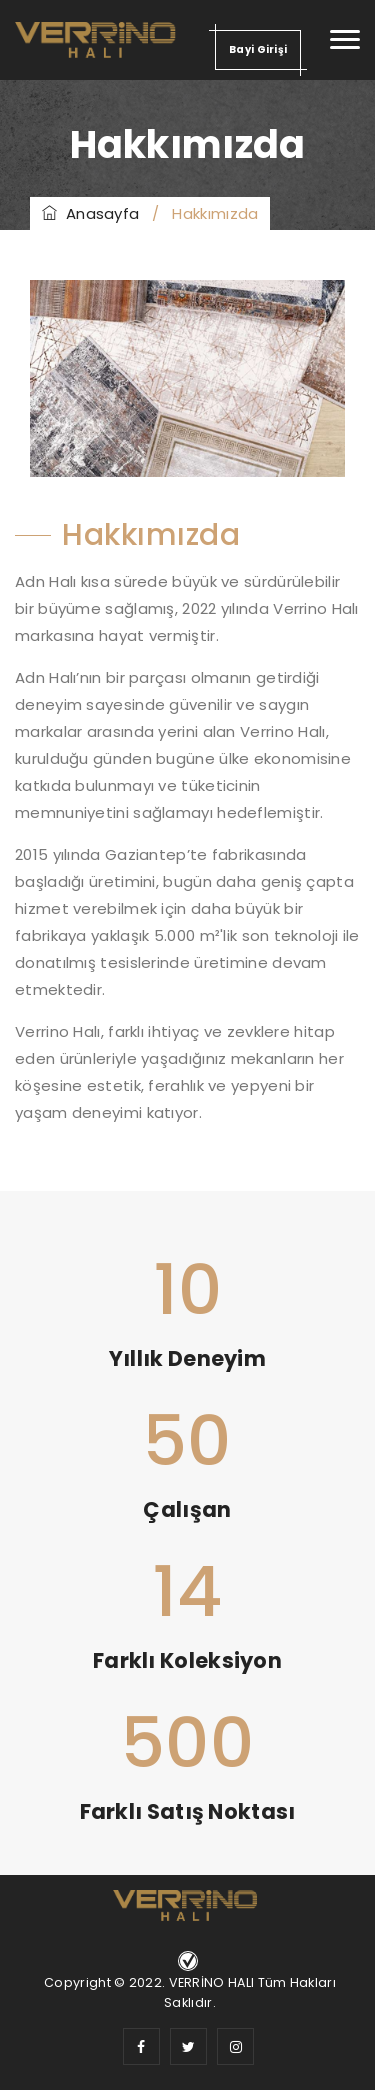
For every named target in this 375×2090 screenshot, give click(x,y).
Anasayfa (90, 213)
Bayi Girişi (258, 49)
